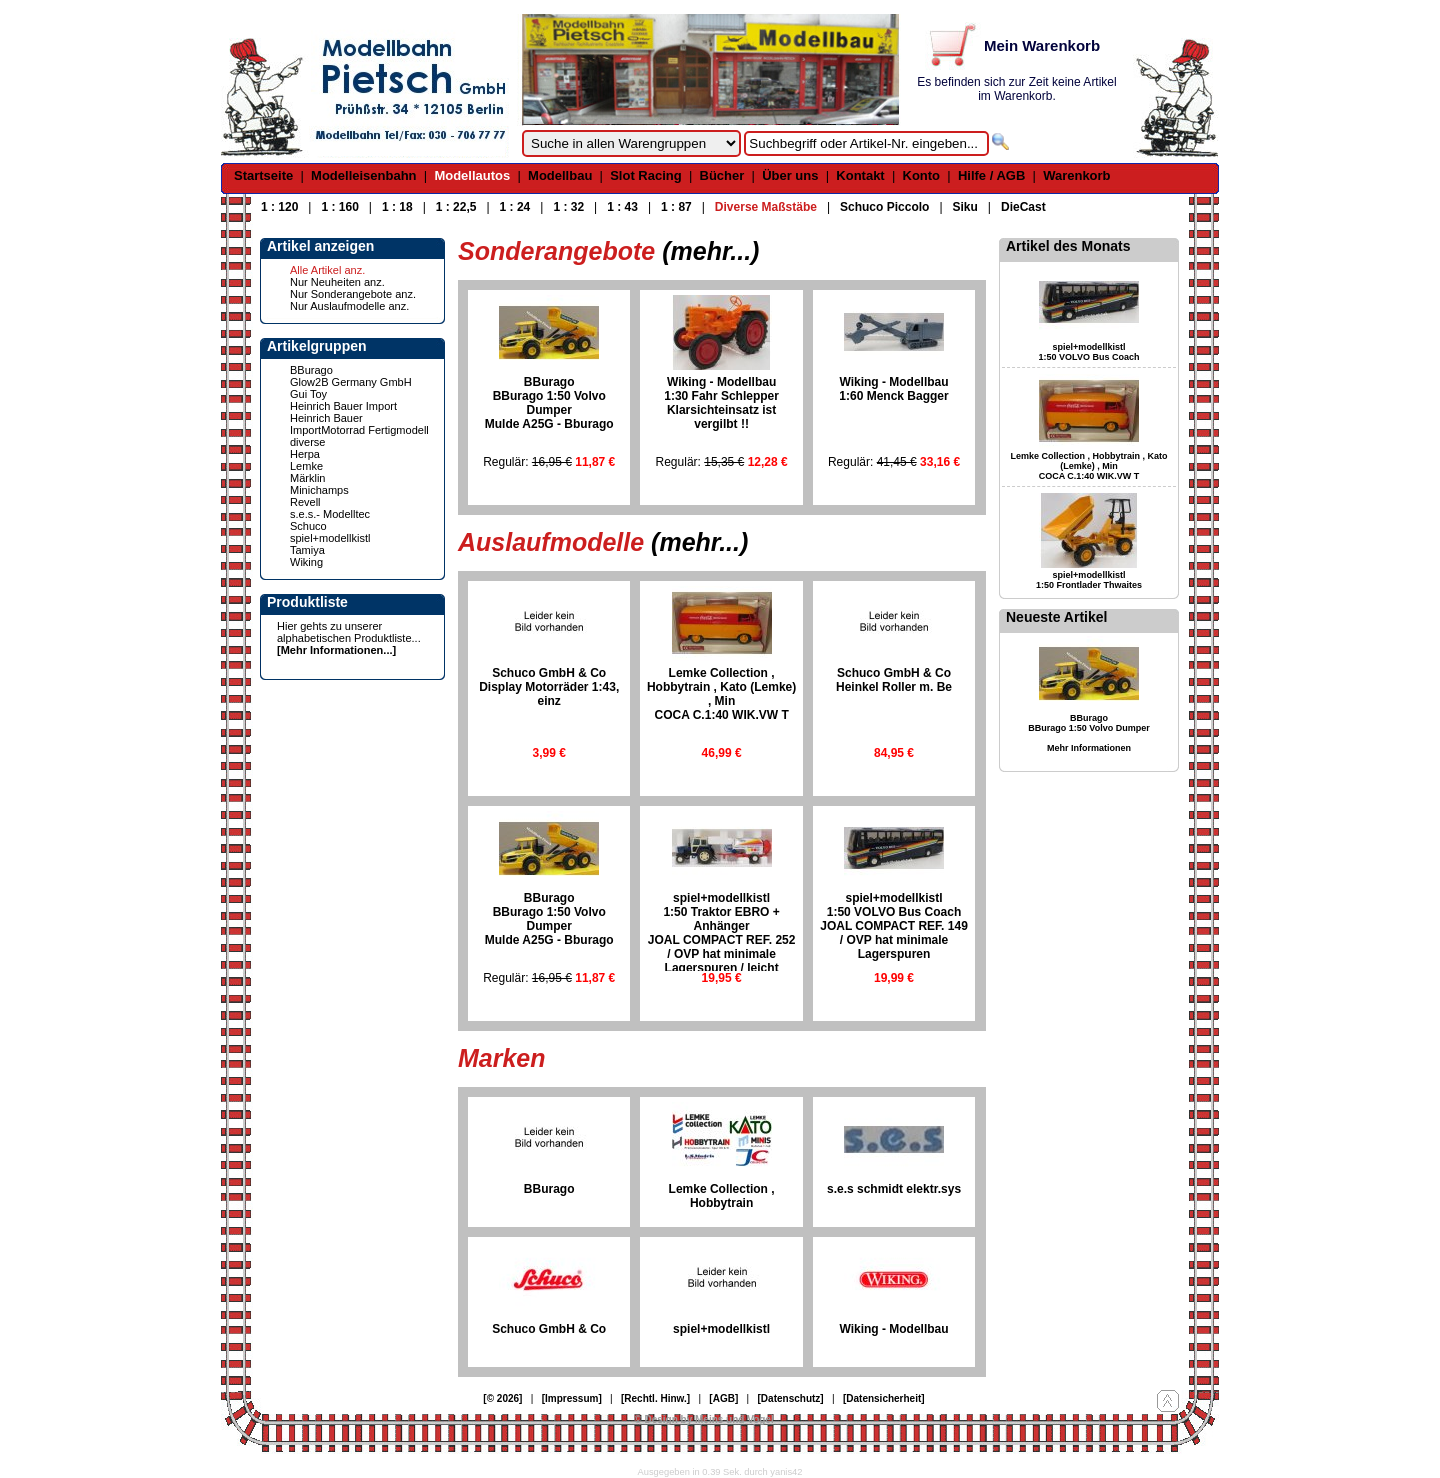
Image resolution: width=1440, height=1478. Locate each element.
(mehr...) (710, 251)
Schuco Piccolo (884, 207)
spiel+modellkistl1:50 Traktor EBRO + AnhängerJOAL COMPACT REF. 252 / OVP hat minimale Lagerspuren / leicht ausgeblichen (722, 940)
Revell (305, 502)
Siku (965, 207)
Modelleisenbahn (363, 175)
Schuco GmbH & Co (549, 1329)
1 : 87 (676, 207)
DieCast (1023, 207)
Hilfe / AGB (991, 175)
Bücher (722, 175)
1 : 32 (568, 207)
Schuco (308, 526)
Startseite (263, 175)
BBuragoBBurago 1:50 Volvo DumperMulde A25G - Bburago (549, 403)
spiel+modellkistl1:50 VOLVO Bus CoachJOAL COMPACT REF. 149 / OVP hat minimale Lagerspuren (894, 926)
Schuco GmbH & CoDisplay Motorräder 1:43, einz (549, 687)
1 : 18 (397, 207)
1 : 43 (622, 207)
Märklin (307, 478)
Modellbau (560, 175)
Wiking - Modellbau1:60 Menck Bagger (893, 389)
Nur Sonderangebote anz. (353, 294)
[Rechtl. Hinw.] (655, 1398)
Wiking (306, 562)
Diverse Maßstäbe (766, 207)
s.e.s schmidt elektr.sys (894, 1189)
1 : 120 (279, 207)
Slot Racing (646, 175)
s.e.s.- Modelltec (330, 514)
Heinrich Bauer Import (343, 406)
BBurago (311, 370)
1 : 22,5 (456, 207)
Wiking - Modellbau (893, 1329)
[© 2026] (502, 1398)
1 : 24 (515, 207)
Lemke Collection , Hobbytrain (722, 1196)
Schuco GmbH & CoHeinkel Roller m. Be (894, 680)
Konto (922, 175)
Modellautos (472, 175)
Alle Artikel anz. (327, 270)
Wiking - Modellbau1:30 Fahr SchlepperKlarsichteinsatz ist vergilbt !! (721, 403)
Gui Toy (308, 394)
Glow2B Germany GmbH (351, 382)
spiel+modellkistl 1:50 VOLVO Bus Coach (1089, 352)
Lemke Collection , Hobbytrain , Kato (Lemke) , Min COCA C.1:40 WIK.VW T (1088, 466)
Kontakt (860, 175)
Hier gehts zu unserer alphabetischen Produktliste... (349, 632)
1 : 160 (339, 207)
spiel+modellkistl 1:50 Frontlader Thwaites (1089, 580)
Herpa (305, 454)
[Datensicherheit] (884, 1398)
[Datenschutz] (791, 1398)
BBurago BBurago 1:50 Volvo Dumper (1088, 723)
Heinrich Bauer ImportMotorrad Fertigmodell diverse (359, 430)
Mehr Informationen (1089, 748)
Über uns (790, 175)
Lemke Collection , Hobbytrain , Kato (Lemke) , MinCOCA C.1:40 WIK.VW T (721, 694)
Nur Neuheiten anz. (337, 282)
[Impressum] (572, 1398)
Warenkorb (1076, 175)
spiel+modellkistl (330, 538)
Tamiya (307, 550)
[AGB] (723, 1398)
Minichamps (319, 490)
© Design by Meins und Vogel (703, 1419)
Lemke (306, 466)
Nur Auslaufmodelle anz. (349, 306)
